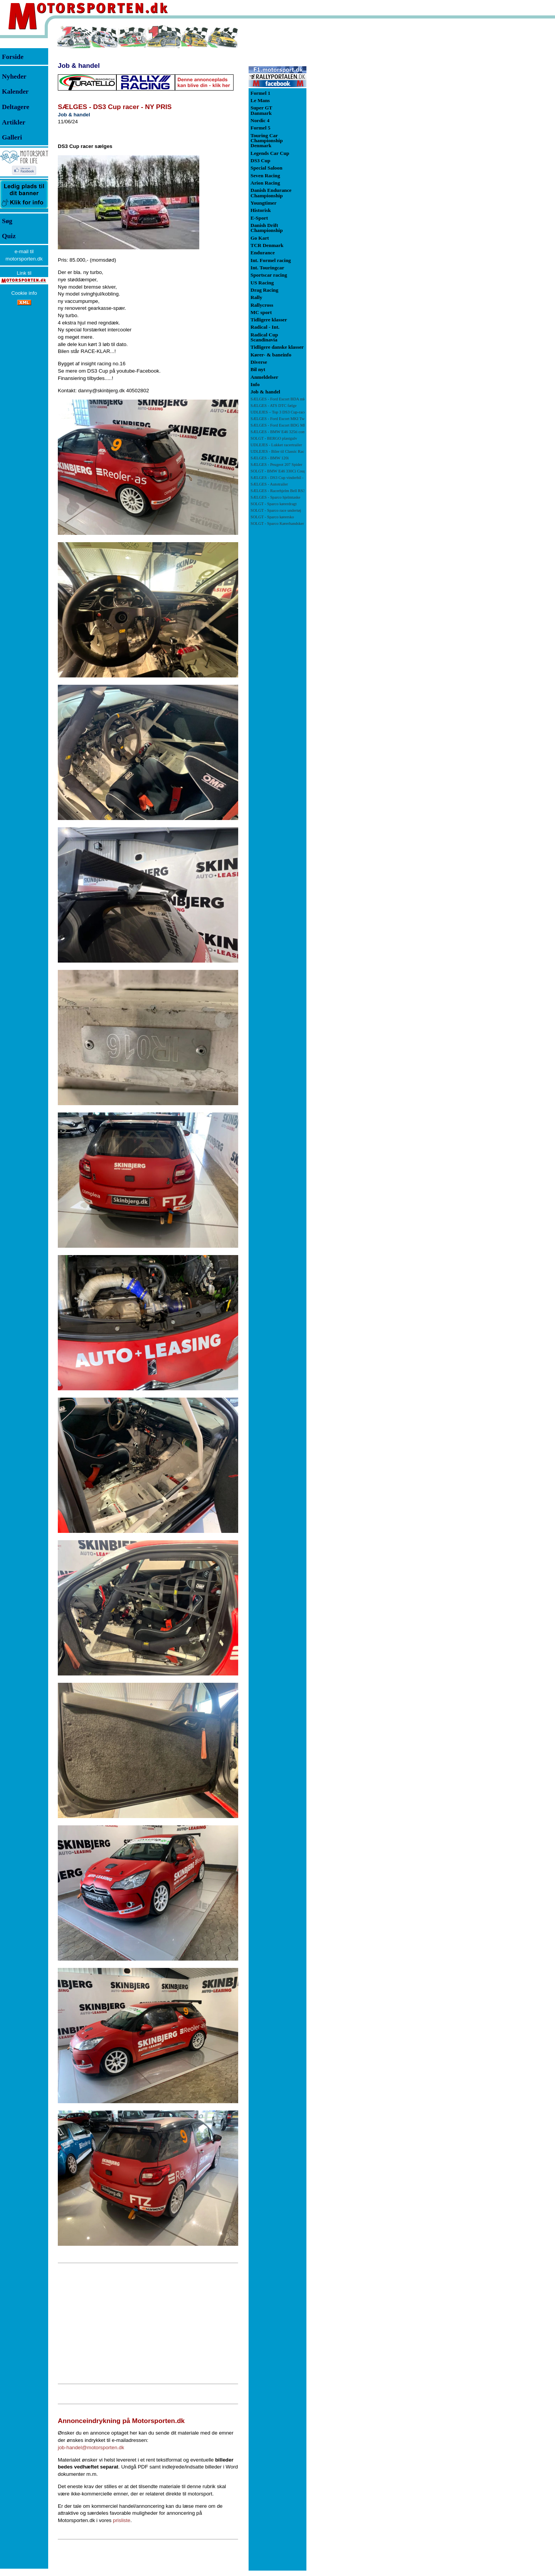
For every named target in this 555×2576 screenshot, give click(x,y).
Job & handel (79, 65)
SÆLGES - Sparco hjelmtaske (275, 497)
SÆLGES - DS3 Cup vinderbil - (286, 478)
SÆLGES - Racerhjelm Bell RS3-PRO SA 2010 (290, 491)
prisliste (121, 2520)
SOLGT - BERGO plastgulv (274, 438)
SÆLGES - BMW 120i (270, 458)
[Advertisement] (148, 2323)
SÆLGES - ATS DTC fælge (274, 405)
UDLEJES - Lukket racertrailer (276, 445)
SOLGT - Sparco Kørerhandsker (277, 523)
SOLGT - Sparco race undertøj (276, 510)
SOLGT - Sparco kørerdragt (274, 504)
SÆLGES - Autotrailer (269, 484)
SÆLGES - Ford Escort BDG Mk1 (279, 425)
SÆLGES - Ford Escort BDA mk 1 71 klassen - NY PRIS (298, 399)
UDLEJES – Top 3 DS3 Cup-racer (279, 412)
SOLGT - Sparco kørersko (272, 517)
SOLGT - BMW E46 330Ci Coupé (279, 471)
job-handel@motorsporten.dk (91, 2447)
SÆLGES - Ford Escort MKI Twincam (282, 419)
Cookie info (24, 293)
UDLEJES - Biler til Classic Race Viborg (285, 451)
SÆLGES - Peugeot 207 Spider (276, 464)
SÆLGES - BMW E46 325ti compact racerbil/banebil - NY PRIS (304, 432)
